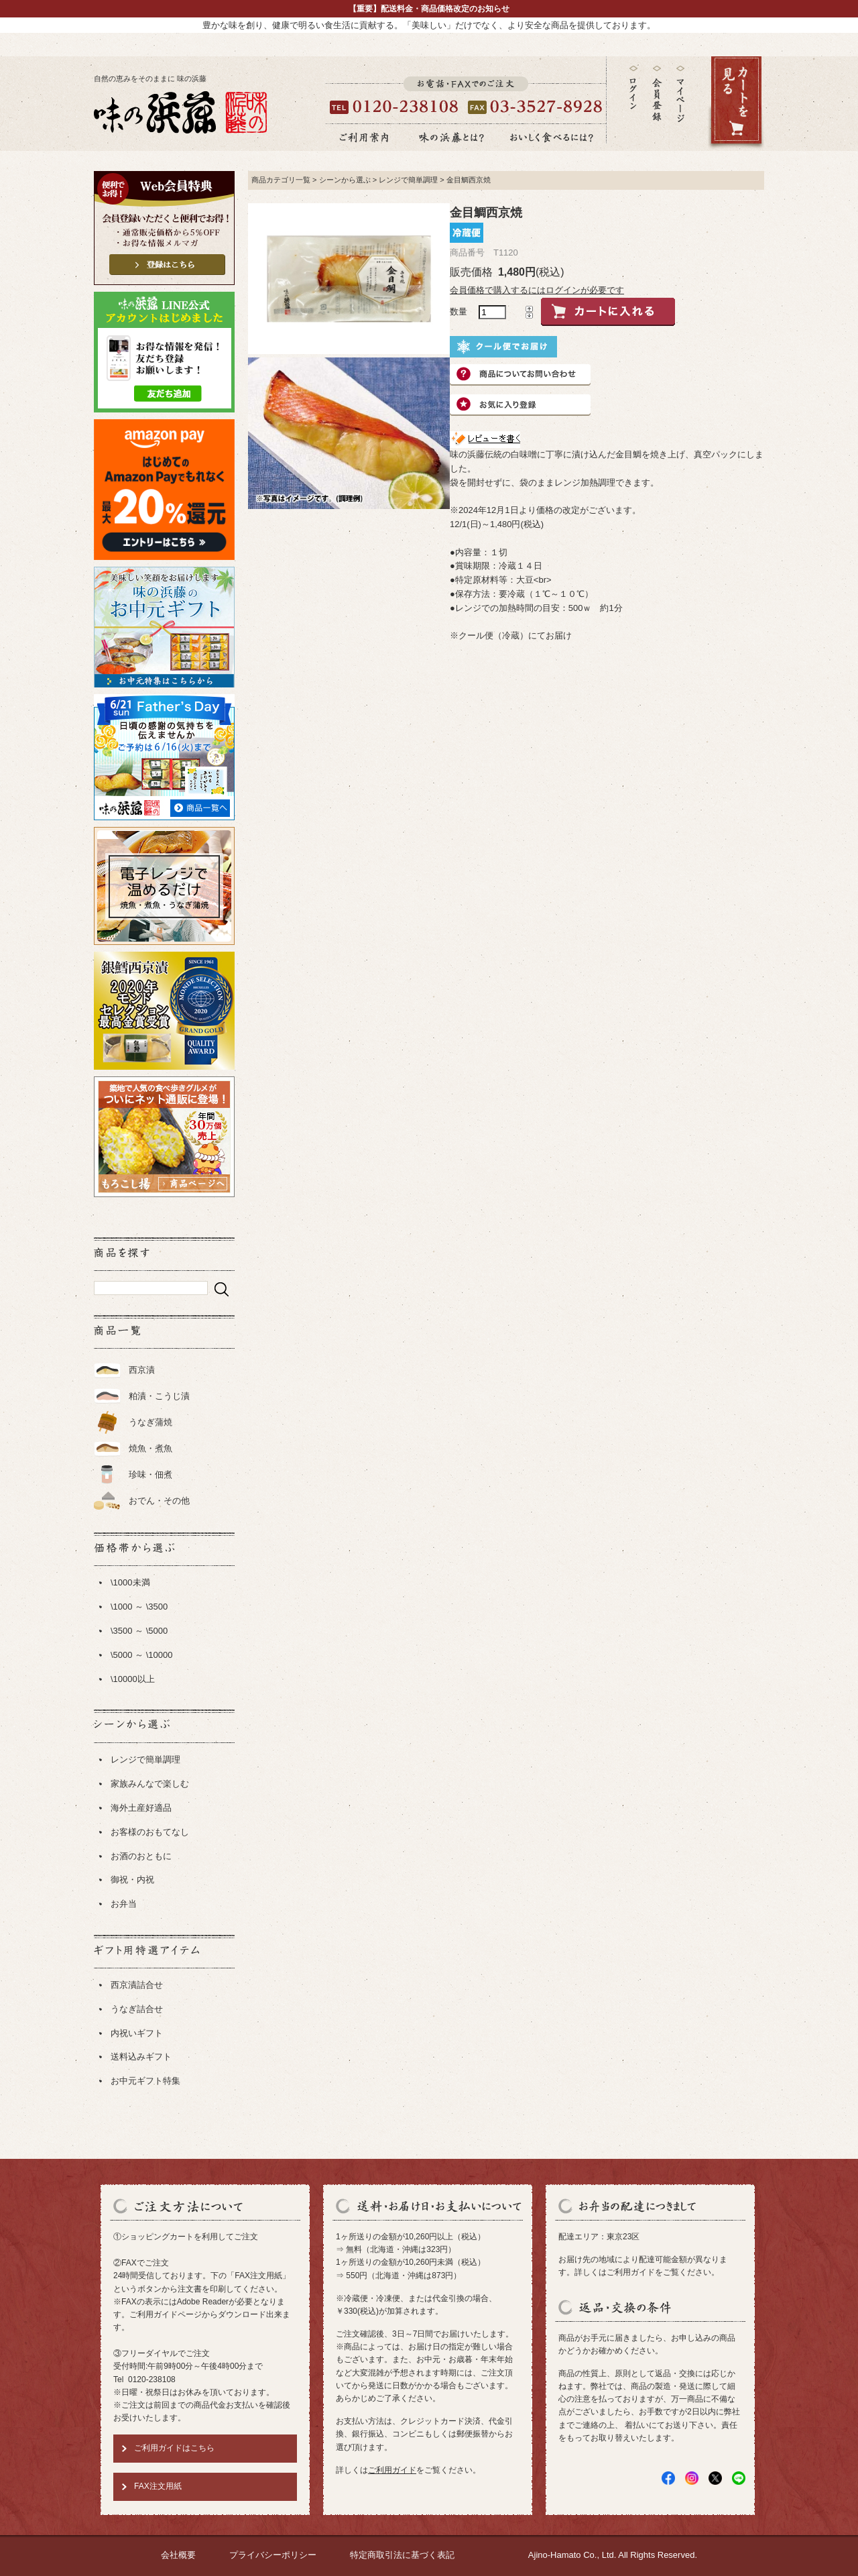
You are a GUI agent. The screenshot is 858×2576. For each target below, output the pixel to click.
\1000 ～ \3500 (139, 1607)
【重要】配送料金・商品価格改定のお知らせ (429, 8)
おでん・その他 (159, 1501)
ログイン (633, 87)
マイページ (680, 104)
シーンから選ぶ (345, 180)
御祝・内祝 (132, 1879)
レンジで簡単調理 (145, 1759)
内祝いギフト (137, 2033)
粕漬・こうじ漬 (159, 1396)
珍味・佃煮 (150, 1474)
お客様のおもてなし (150, 1832)
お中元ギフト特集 (145, 2081)
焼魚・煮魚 (150, 1448)
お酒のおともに (141, 1856)
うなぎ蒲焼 (150, 1422)
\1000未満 (130, 1582)
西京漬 (142, 1370)
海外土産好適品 (141, 1808)
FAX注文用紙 (158, 2486)
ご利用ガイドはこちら (174, 2448)
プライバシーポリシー (272, 2555)
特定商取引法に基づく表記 (402, 2555)
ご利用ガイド (392, 2470)
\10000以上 (133, 1679)
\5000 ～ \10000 (142, 1655)
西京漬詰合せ (137, 1985)
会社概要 (178, 2555)
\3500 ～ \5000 (139, 1631)
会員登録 (657, 93)
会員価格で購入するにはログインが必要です (537, 290)
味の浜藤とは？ (452, 137)
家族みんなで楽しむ (150, 1784)
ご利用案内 (364, 137)
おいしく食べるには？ (551, 137)
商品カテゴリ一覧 (280, 180)
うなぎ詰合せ (137, 2009)
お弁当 (124, 1904)
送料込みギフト (141, 2057)
